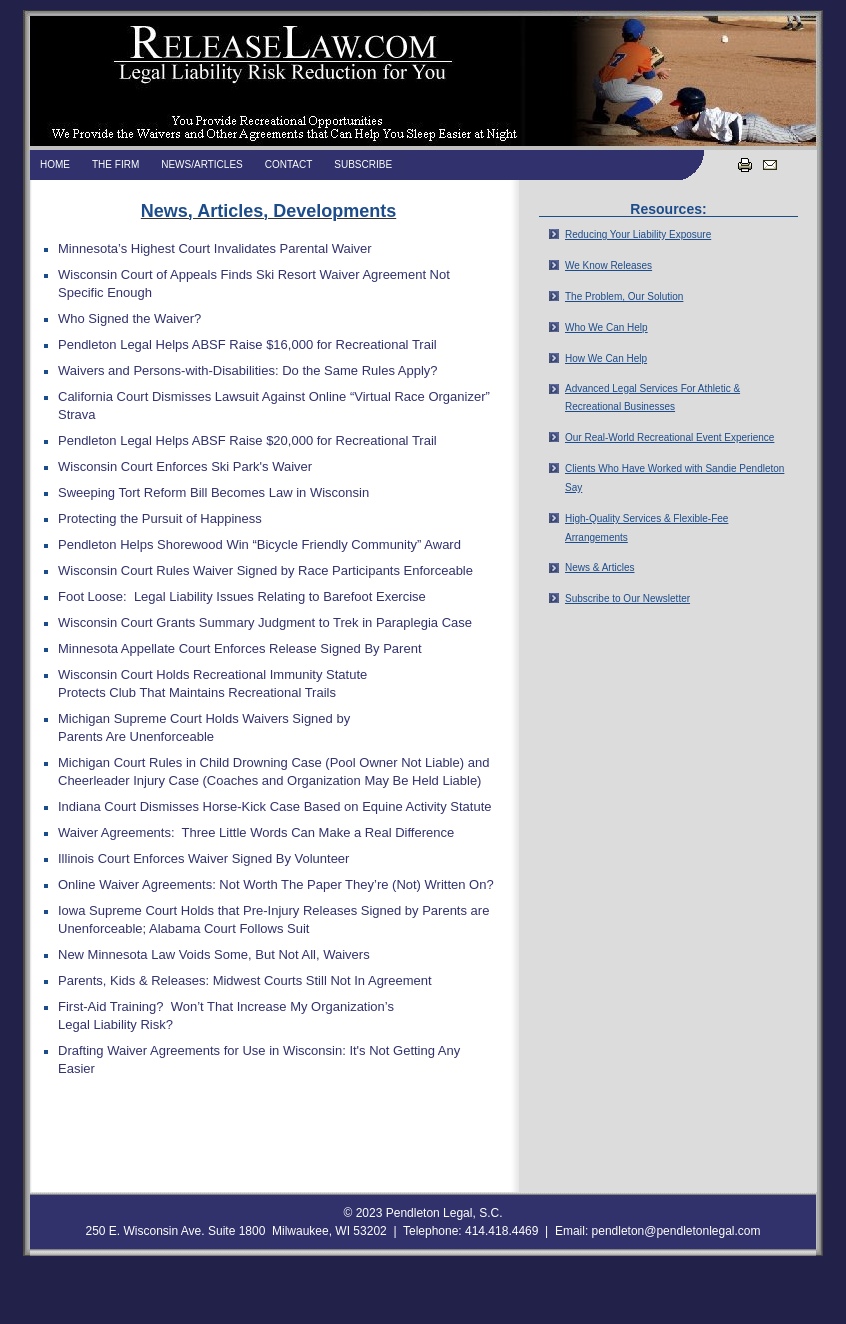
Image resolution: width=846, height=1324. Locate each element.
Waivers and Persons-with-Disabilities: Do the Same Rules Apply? (248, 370)
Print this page (743, 164)
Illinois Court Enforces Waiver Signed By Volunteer (203, 858)
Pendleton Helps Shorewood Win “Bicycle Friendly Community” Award (259, 544)
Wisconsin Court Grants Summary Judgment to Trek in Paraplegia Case (265, 622)
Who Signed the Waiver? (129, 318)
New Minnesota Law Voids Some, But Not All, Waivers (214, 954)
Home (55, 164)
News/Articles (202, 164)
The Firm (115, 164)
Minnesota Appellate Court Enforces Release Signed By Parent (240, 648)
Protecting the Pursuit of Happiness (160, 518)
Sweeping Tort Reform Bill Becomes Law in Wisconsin (213, 492)
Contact (289, 164)
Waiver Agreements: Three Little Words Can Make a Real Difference (256, 832)
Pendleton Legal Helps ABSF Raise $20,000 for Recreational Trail (247, 440)
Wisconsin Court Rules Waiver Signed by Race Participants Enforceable (265, 570)
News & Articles (599, 567)
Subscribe (363, 164)
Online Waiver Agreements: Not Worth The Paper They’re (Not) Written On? (276, 884)
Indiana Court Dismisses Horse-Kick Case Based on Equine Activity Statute (275, 806)
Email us (768, 164)
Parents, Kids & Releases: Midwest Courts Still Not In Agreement (245, 980)
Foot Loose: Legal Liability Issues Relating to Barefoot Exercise (242, 596)
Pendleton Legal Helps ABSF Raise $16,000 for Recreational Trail (247, 344)
